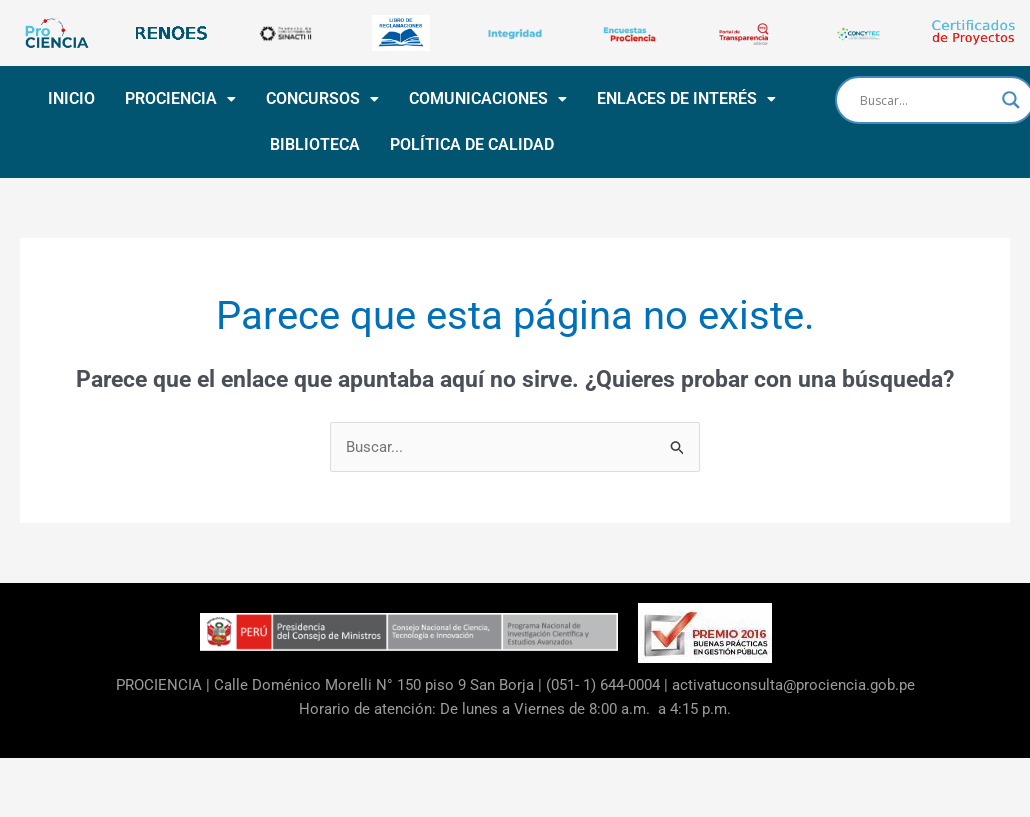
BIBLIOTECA (313, 144)
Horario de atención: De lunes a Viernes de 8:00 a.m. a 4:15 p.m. (515, 709)
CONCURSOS (320, 98)
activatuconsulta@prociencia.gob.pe (793, 685)
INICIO (69, 98)
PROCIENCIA (178, 98)
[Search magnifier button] (1011, 100)
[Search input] (926, 100)
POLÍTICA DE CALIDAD (470, 144)
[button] (178, 99)
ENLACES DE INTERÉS (684, 98)
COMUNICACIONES (486, 98)
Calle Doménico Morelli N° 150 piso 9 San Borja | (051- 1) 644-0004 (437, 685)
